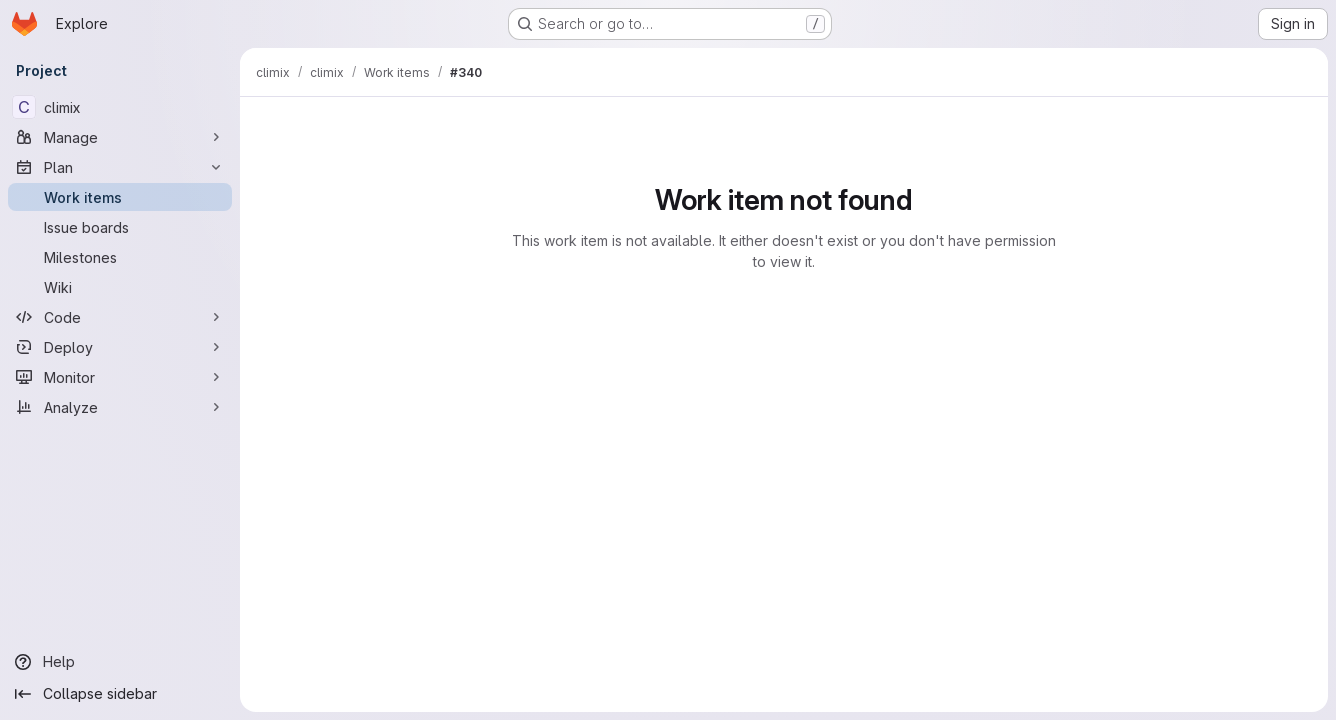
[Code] (120, 317)
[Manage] (120, 137)
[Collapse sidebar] (120, 694)
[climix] (120, 107)
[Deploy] (120, 347)
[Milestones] (120, 257)
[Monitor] (120, 377)
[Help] (120, 662)
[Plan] (120, 167)
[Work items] (120, 197)
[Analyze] (120, 407)
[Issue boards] (120, 227)
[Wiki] (120, 287)
